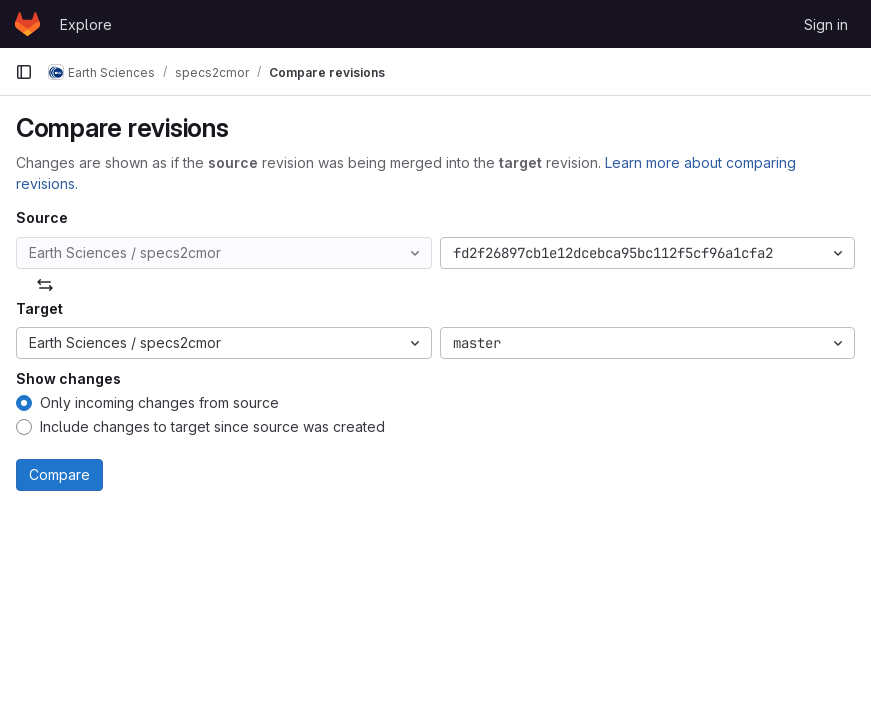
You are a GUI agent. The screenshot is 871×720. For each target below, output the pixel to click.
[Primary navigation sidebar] (24, 72)
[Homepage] (27, 24)
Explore (86, 24)
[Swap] (45, 285)
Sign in (826, 24)
